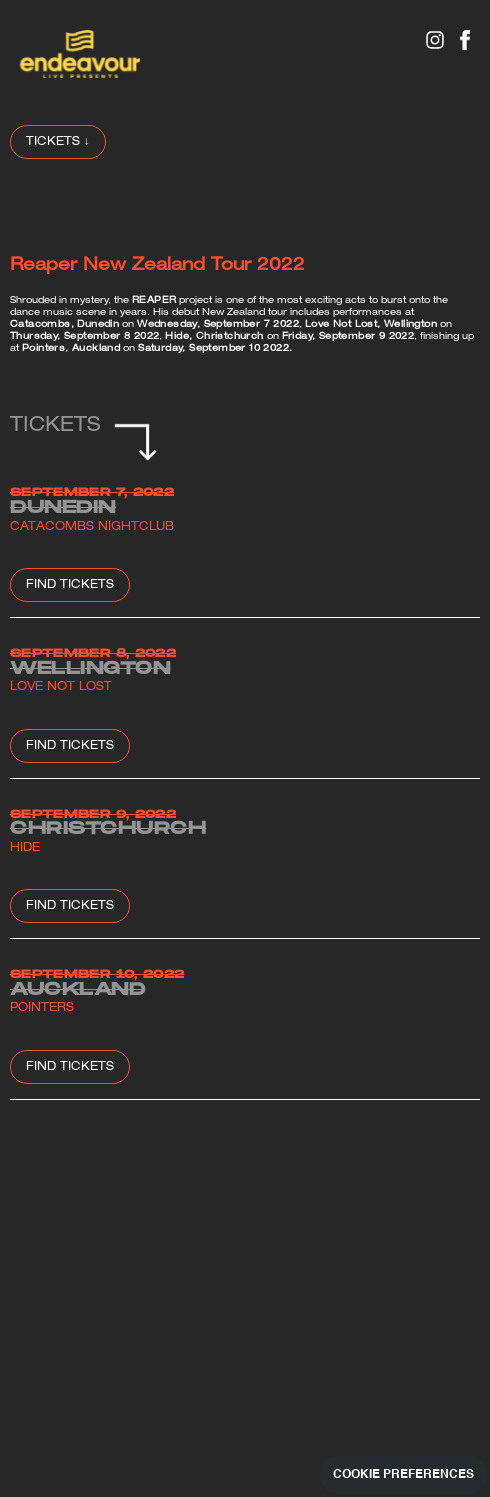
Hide (25, 848)
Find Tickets (70, 585)
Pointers (42, 1008)
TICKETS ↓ (58, 142)
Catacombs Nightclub (92, 527)
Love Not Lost (61, 687)
